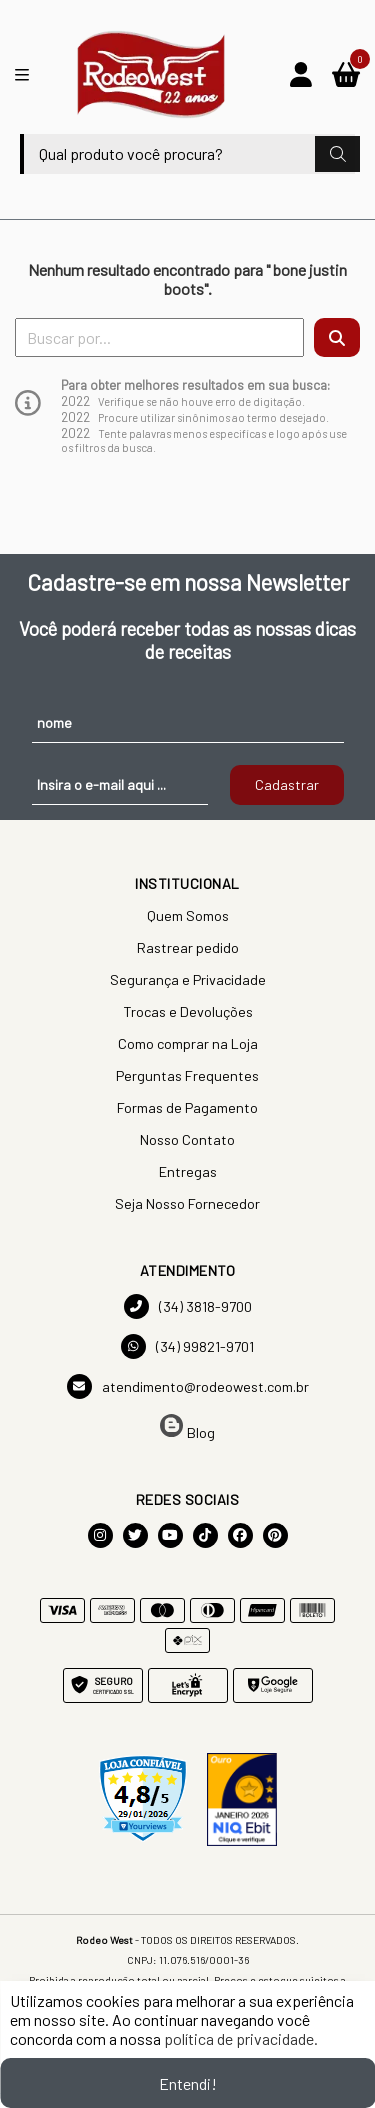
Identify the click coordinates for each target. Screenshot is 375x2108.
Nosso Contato (187, 1139)
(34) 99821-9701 (187, 1346)
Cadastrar (287, 784)
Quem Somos (188, 915)
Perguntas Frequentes (187, 1075)
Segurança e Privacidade (188, 979)
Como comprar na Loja (188, 1043)
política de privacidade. (241, 2038)
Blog (187, 1427)
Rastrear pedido (188, 947)
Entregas (188, 1171)
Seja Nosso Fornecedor (187, 1203)
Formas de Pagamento (187, 1107)
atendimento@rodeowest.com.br (188, 1386)
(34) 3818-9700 (188, 1306)
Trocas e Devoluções (188, 1011)
